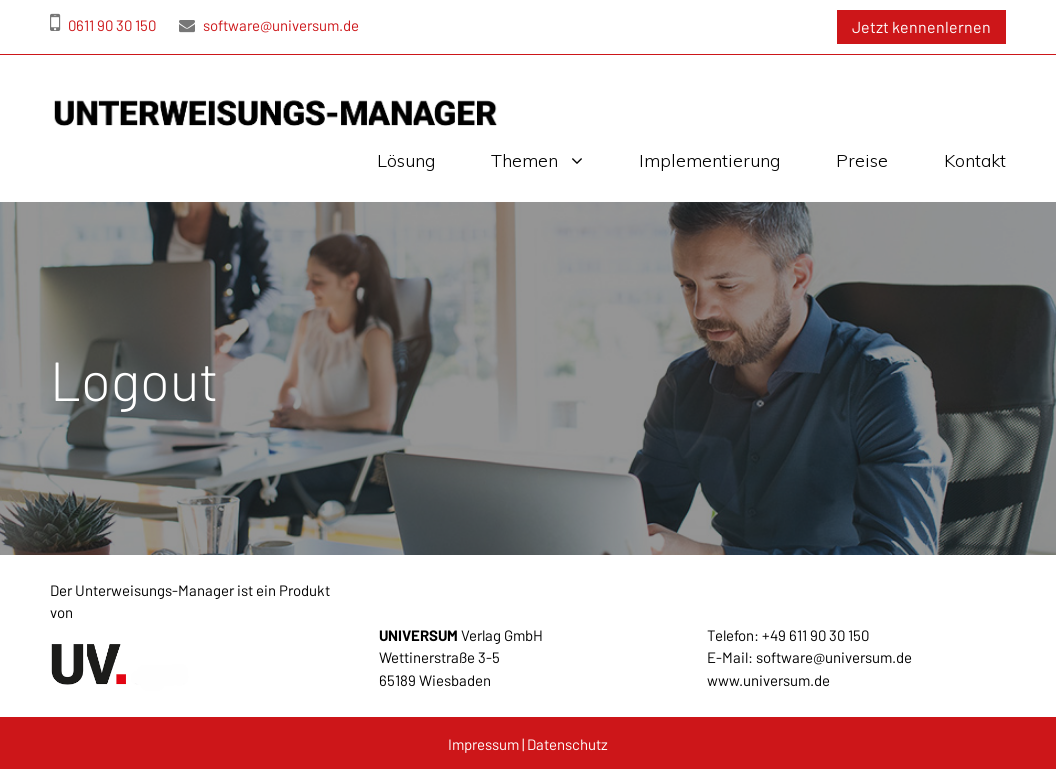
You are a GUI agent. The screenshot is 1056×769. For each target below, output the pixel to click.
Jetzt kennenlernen (921, 26)
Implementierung (709, 160)
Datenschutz (567, 744)
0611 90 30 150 (103, 25)
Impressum (483, 744)
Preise (862, 160)
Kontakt (975, 160)
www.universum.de (768, 680)
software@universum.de (269, 25)
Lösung (406, 160)
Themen (524, 160)
